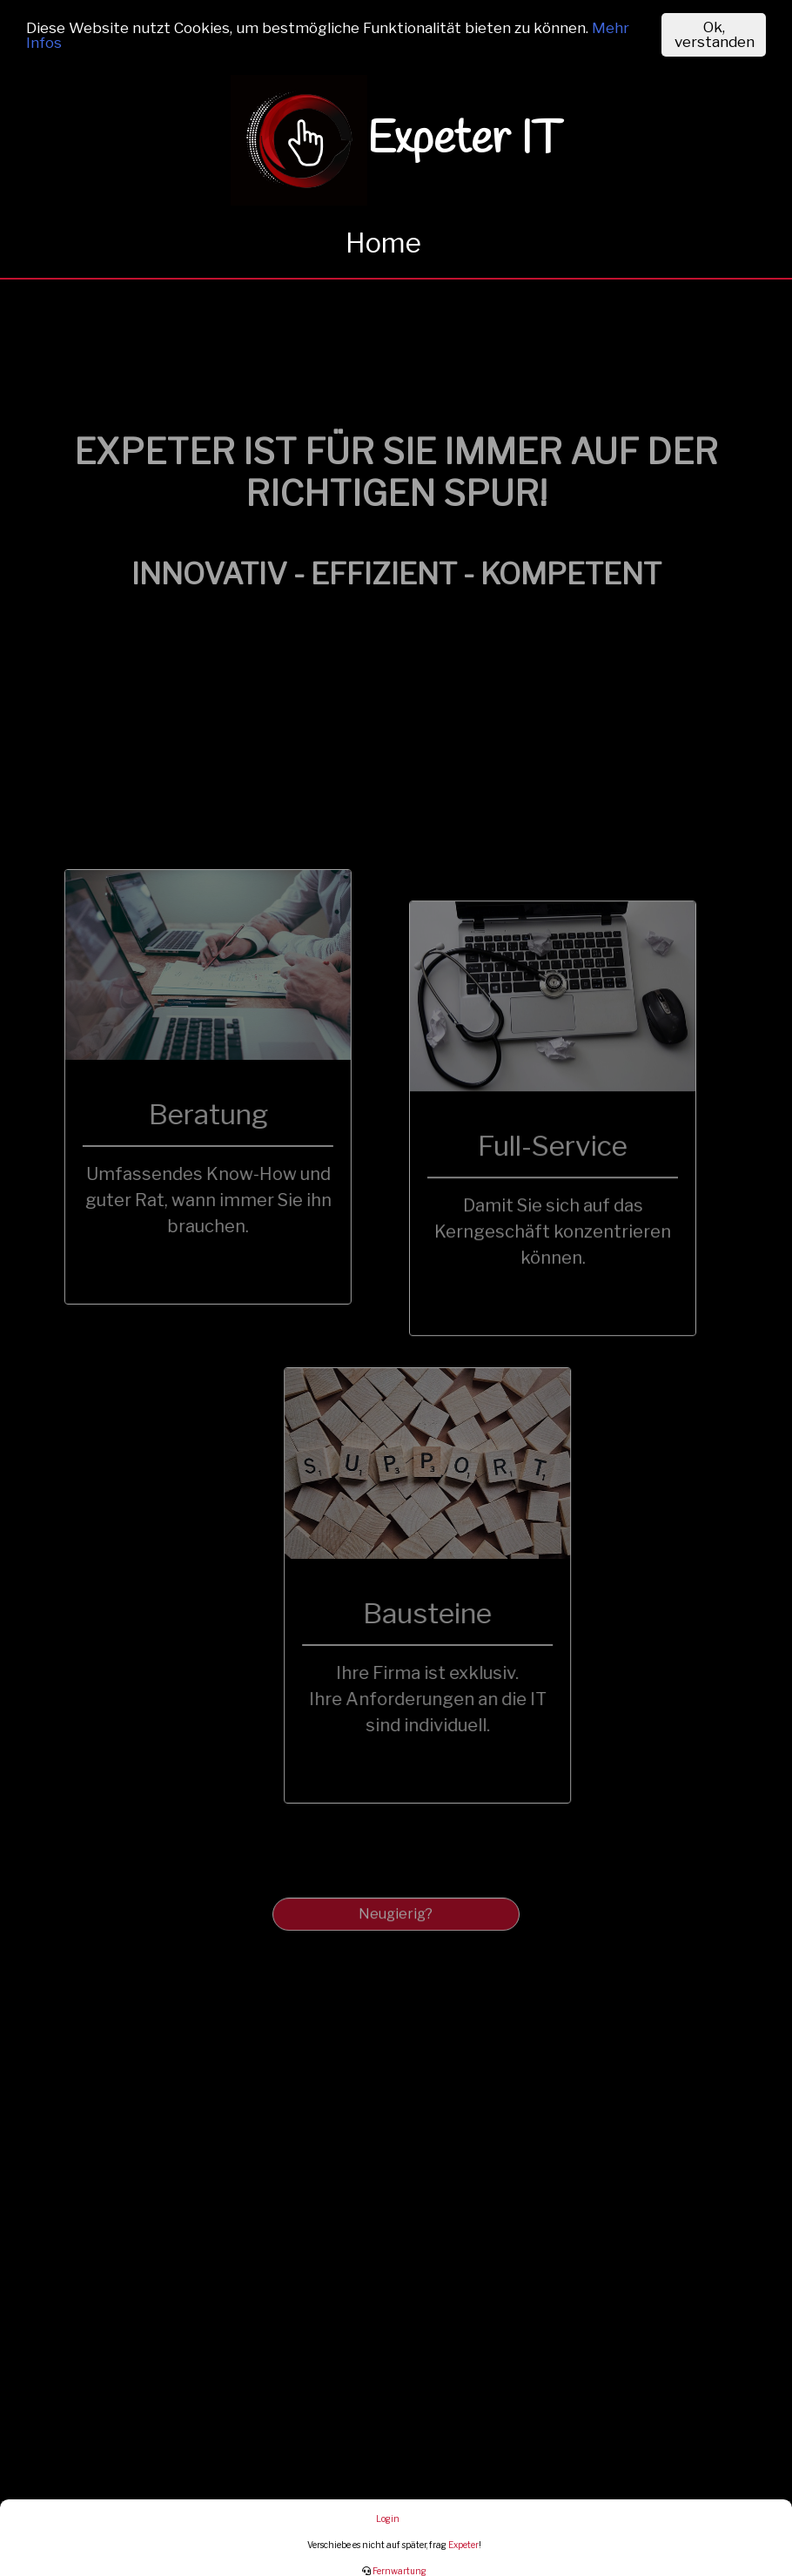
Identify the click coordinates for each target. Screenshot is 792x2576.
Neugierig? (396, 1929)
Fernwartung (394, 2571)
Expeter (463, 2544)
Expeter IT (396, 140)
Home (383, 243)
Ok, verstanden (715, 34)
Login (387, 2518)
